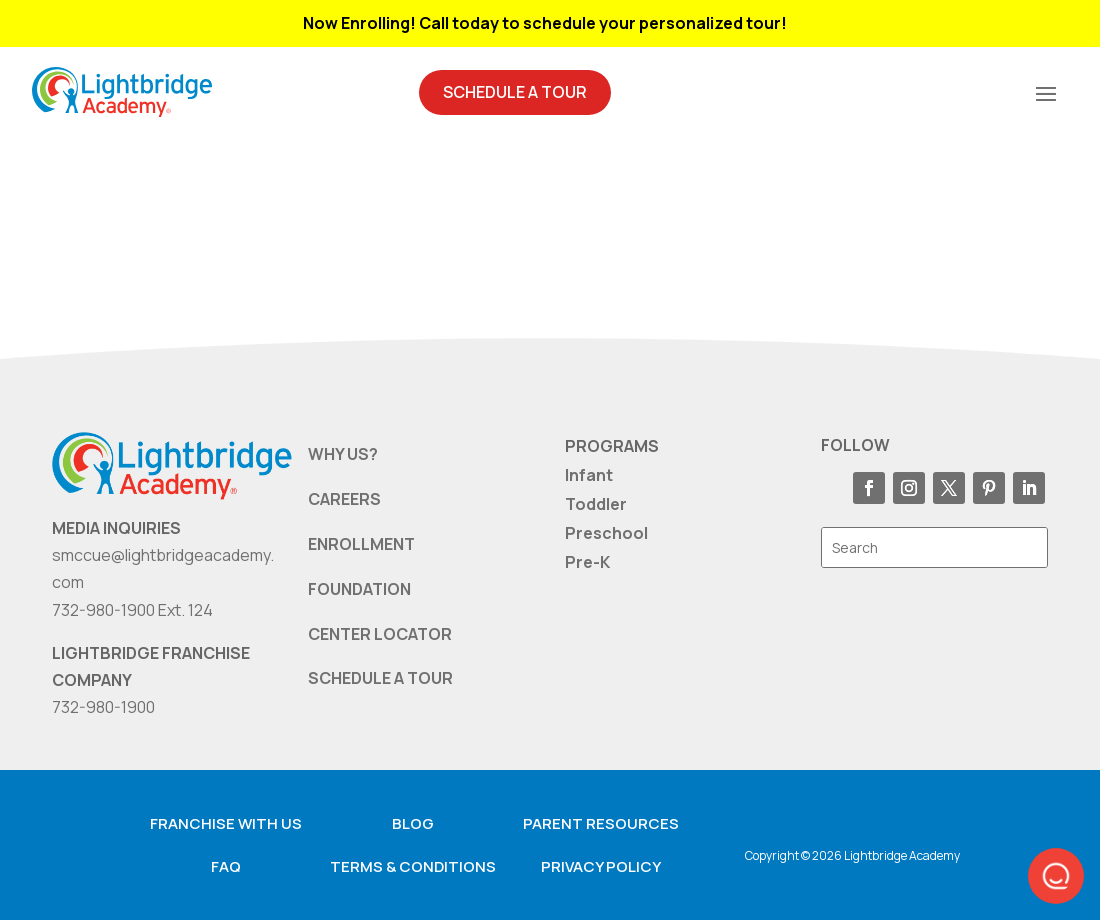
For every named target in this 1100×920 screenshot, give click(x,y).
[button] (1056, 876)
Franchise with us (226, 823)
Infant (589, 475)
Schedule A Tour (515, 92)
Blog (413, 823)
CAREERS (344, 499)
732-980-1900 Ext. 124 (132, 610)
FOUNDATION (359, 589)
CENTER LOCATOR (380, 634)
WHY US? (343, 454)
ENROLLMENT (361, 544)
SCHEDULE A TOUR (380, 678)
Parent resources (601, 823)
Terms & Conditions (413, 866)
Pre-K (587, 562)
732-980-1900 (103, 707)
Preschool (606, 533)
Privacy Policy (601, 866)
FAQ (226, 866)
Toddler (596, 504)
